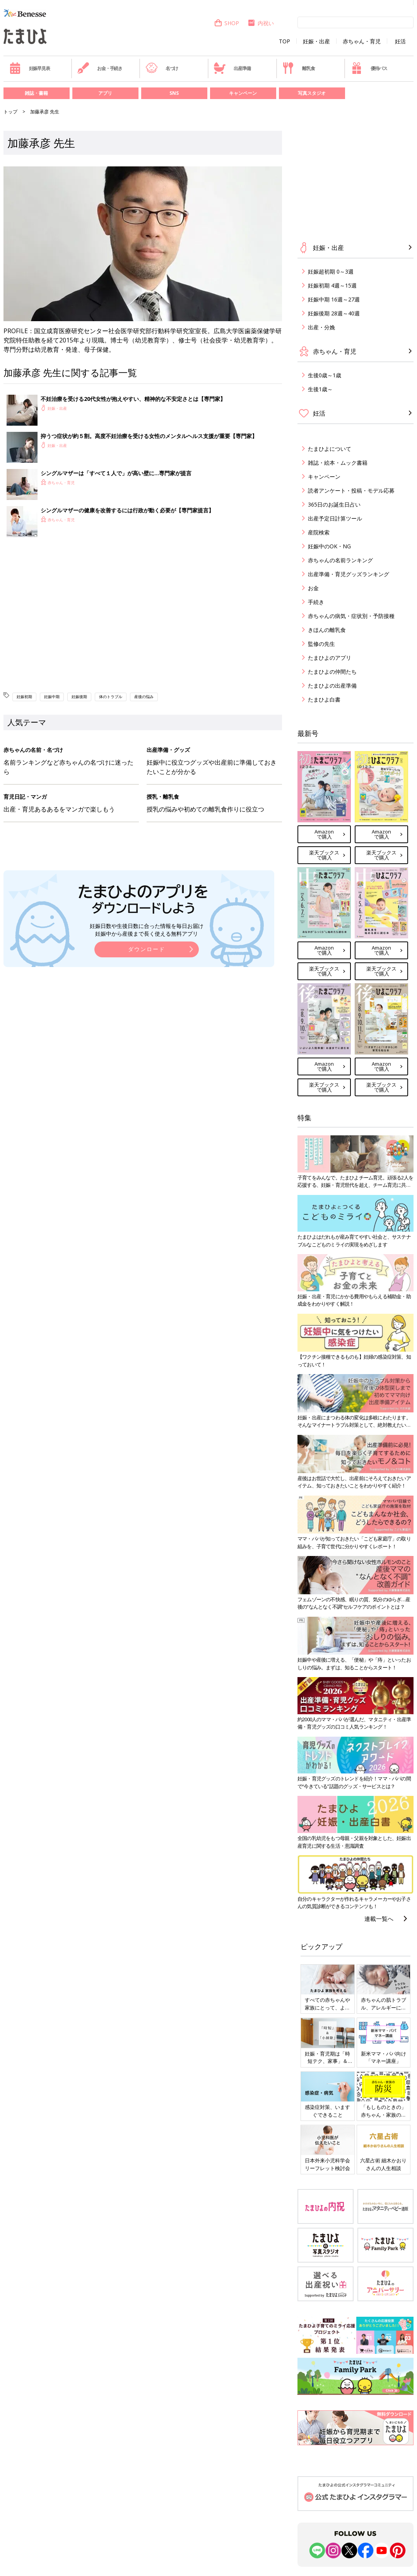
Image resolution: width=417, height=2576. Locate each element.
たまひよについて (329, 448)
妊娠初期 (24, 696)
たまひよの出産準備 (332, 685)
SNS (174, 93)
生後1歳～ (320, 389)
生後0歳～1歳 (324, 375)
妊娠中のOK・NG (329, 546)
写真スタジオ (312, 93)
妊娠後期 (79, 696)
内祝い (260, 23)
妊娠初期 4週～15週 (332, 285)
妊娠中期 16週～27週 (334, 299)
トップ (10, 111)
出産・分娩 (321, 327)
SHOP (226, 23)
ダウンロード (146, 949)
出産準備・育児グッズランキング (348, 574)
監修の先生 (321, 643)
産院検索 (319, 532)
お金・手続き (99, 68)
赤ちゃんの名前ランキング (340, 560)
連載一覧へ (378, 1918)
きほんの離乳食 (327, 629)
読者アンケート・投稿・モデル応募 (351, 490)
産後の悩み (144, 696)
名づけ (162, 68)
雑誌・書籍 (36, 93)
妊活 (400, 41)
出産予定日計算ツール (335, 518)
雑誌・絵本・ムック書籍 (337, 462)
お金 (313, 588)
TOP (284, 41)
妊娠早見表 (29, 68)
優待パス (369, 68)
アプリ (105, 93)
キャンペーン (243, 93)
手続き (316, 602)
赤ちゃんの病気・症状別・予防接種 (351, 616)
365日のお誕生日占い (334, 504)
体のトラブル (110, 696)
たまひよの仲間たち (332, 671)
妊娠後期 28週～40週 (334, 313)
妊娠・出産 (316, 41)
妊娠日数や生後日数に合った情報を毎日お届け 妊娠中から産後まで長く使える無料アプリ (146, 929)
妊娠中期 (52, 696)
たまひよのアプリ (329, 657)
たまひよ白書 (324, 699)
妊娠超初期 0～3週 (331, 271)
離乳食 (298, 68)
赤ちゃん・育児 (362, 41)
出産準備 (232, 68)
